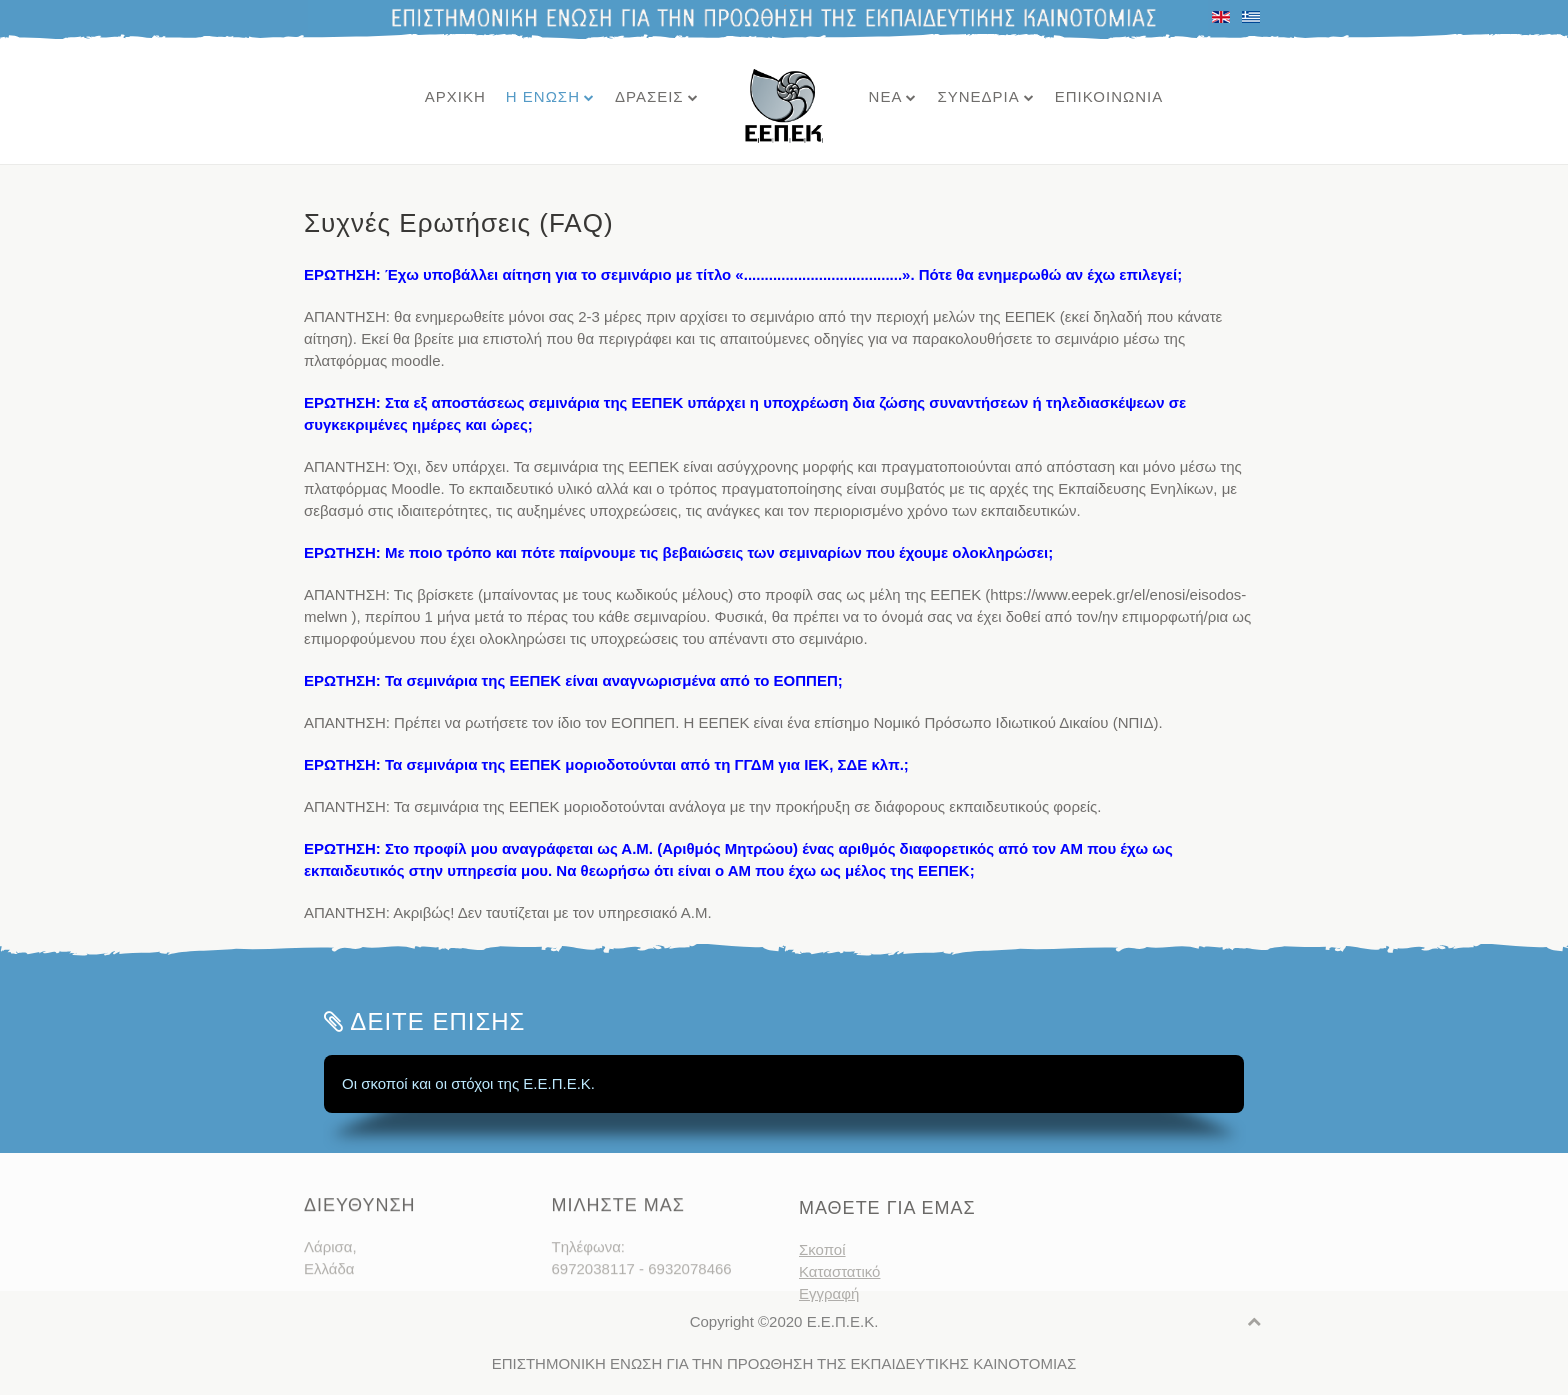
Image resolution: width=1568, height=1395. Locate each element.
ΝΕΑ (886, 96)
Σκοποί (822, 1269)
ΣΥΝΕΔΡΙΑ (978, 96)
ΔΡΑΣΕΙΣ (649, 96)
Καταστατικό (839, 1291)
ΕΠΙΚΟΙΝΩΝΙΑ (1109, 96)
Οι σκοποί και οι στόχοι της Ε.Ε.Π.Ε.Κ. (468, 1083)
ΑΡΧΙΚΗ (455, 96)
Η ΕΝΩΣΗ (543, 96)
